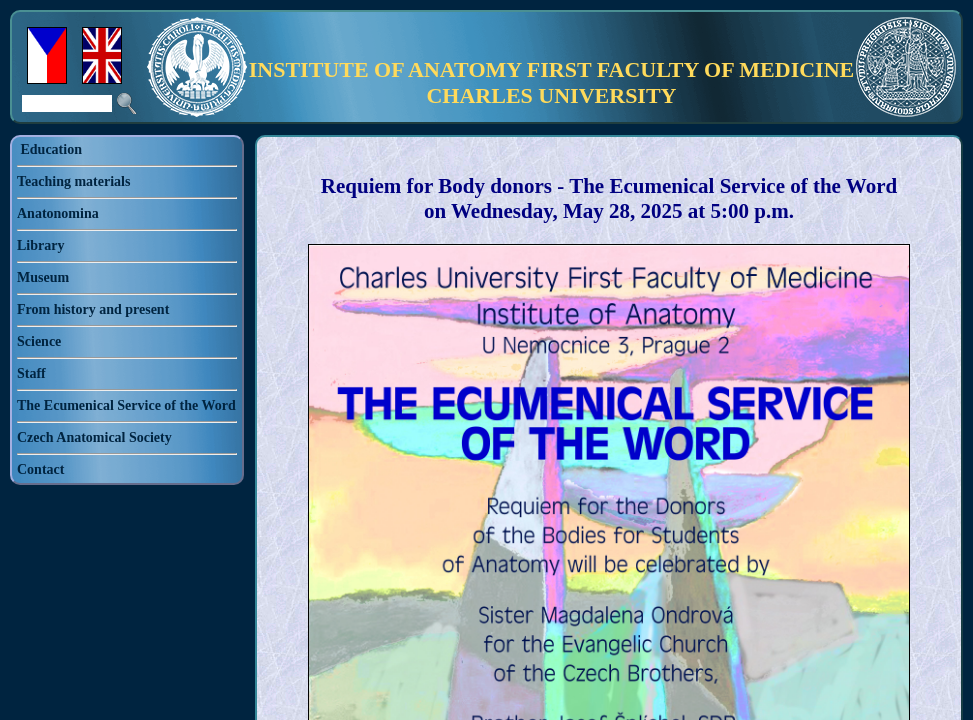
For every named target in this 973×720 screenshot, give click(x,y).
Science (39, 341)
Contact (40, 469)
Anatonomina (58, 213)
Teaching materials (73, 181)
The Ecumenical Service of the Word (126, 405)
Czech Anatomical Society (94, 437)
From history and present (93, 309)
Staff (31, 373)
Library (40, 245)
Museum (43, 277)
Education (51, 149)
